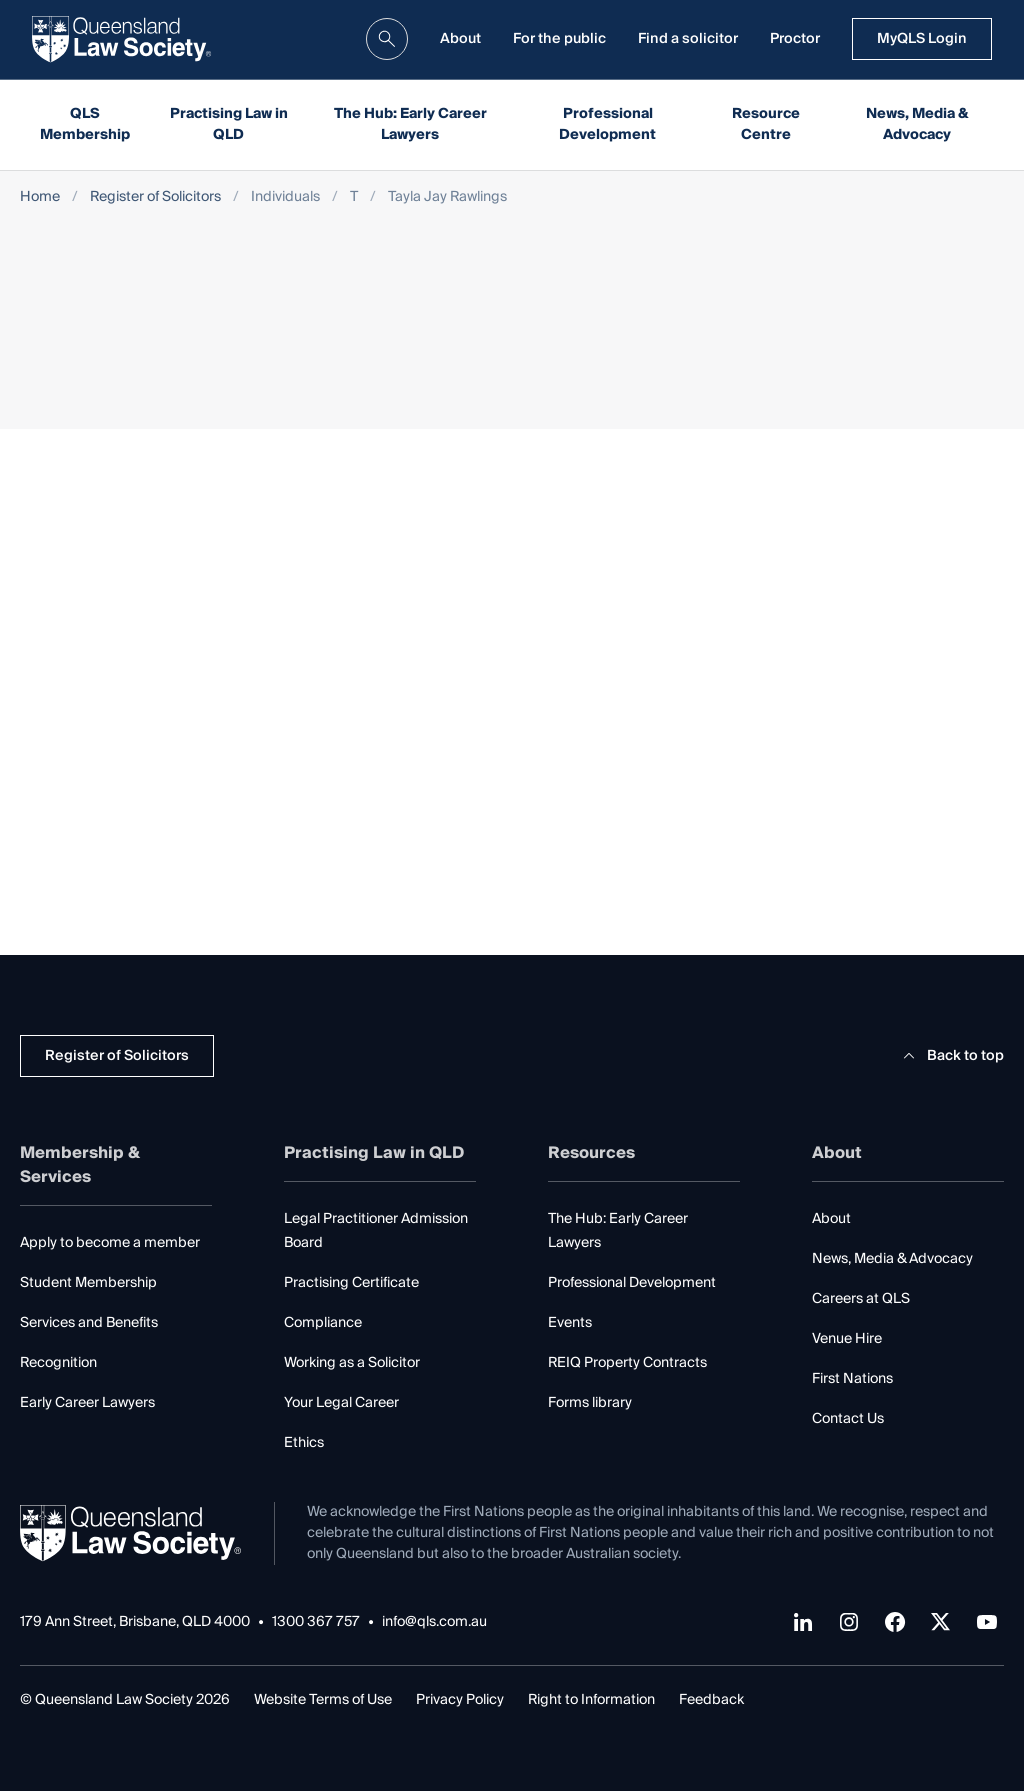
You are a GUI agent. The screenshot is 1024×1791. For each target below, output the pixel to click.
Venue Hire (847, 1339)
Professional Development (607, 124)
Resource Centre (766, 124)
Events (570, 1323)
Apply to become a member (110, 1243)
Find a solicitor (688, 39)
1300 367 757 (316, 1622)
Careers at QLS (861, 1299)
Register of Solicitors (155, 197)
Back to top (950, 1056)
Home (40, 197)
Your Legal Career (341, 1403)
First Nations (852, 1379)
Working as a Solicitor (352, 1363)
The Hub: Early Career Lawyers (410, 124)
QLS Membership (85, 124)
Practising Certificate (351, 1283)
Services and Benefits (89, 1323)
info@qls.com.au (434, 1622)
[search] (387, 39)
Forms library (590, 1403)
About (460, 39)
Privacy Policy (460, 1700)
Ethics (304, 1443)
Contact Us (848, 1419)
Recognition (58, 1363)
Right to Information (591, 1700)
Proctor (795, 39)
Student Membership (88, 1283)
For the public (559, 39)
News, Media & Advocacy (917, 124)
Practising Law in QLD (229, 124)
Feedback (711, 1700)
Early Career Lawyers (87, 1403)
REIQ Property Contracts (627, 1363)
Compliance (323, 1323)
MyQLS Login (922, 39)
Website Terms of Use (323, 1700)
